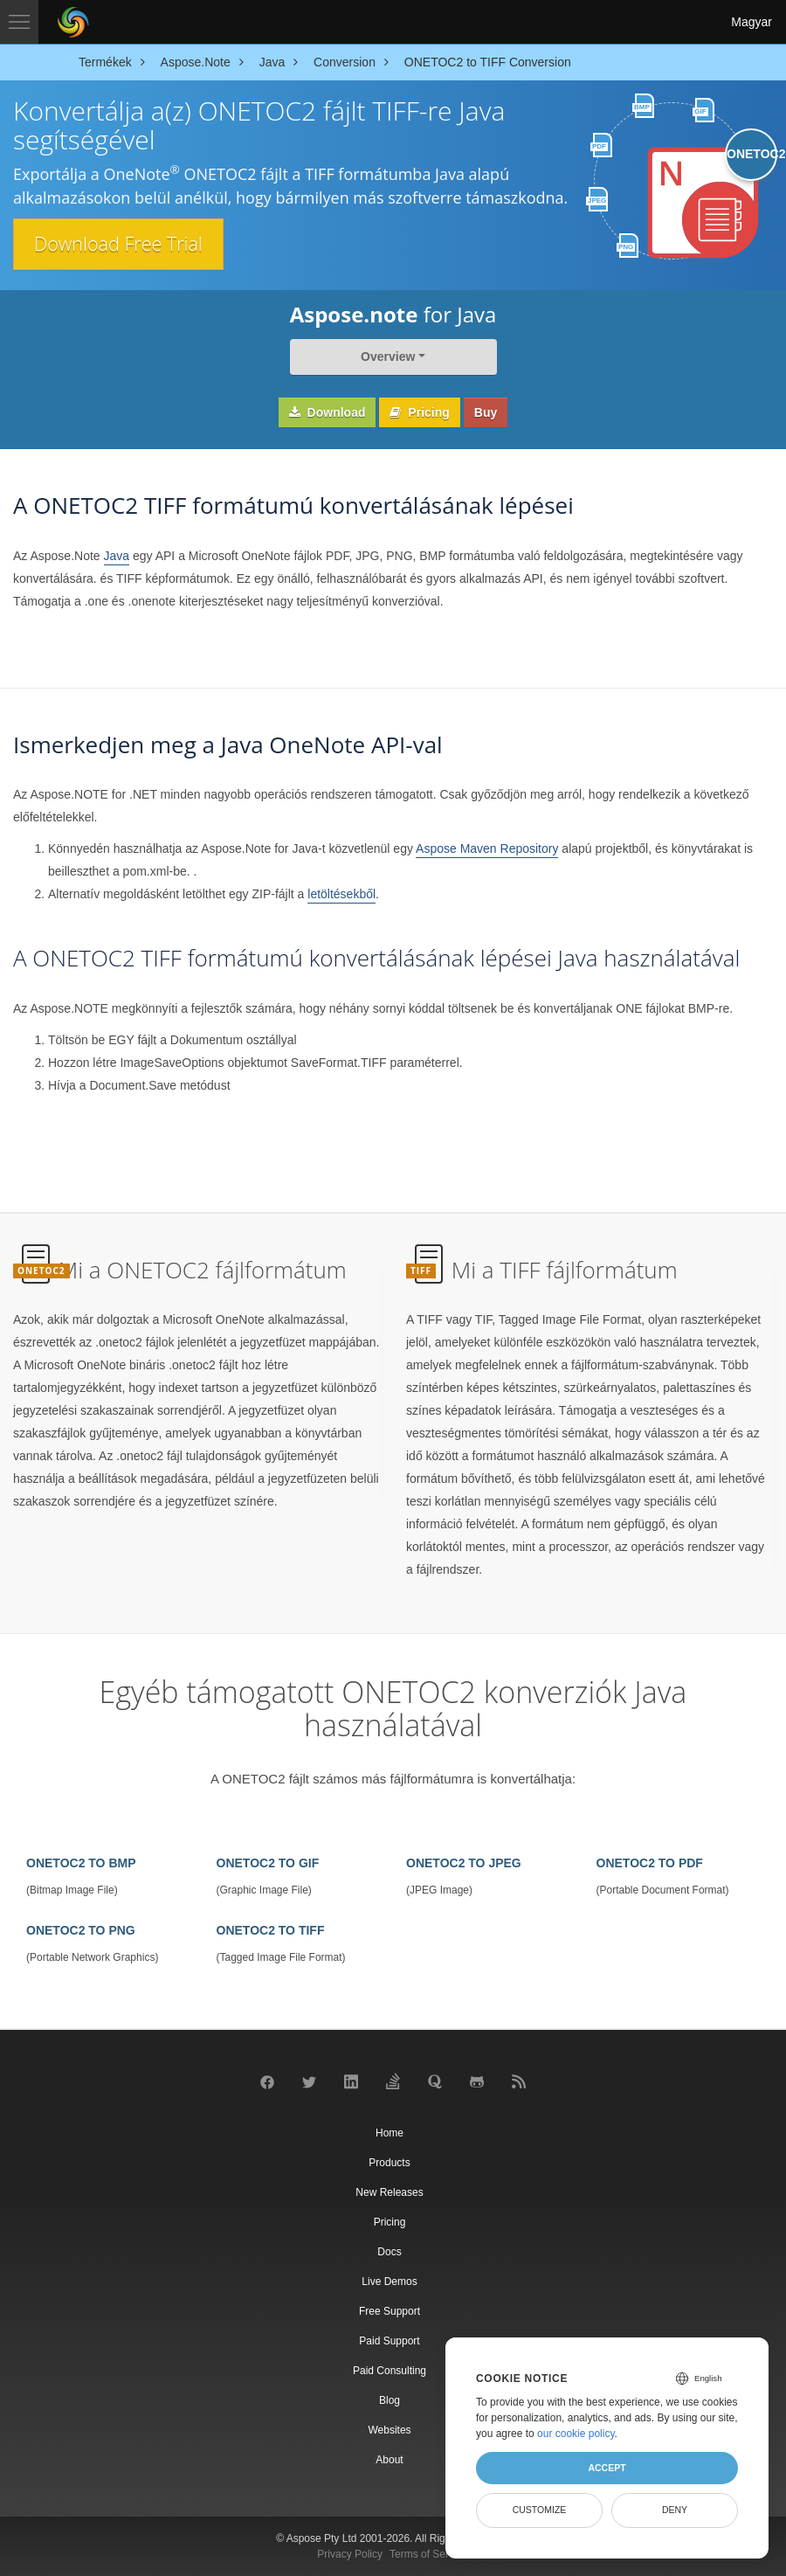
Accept (606, 2467)
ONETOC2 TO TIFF (271, 1930)
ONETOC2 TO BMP (81, 1863)
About (389, 2460)
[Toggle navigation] (19, 22)
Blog (389, 2400)
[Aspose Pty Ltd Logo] (73, 22)
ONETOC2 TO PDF (649, 1863)
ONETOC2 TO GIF (268, 1863)
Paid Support (389, 2341)
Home (389, 2133)
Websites (389, 2430)
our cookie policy (576, 2433)
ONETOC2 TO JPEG (463, 1863)
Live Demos (389, 2281)
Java (117, 556)
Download (327, 412)
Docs (389, 2252)
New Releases (389, 2192)
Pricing (419, 412)
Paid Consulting (389, 2371)
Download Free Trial (121, 244)
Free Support (389, 2311)
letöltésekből (341, 894)
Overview (388, 357)
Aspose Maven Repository (487, 848)
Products (389, 2163)
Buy (485, 412)
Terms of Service (428, 2554)
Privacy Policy (350, 2554)
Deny (674, 2509)
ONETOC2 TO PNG (80, 1930)
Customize (540, 2509)
